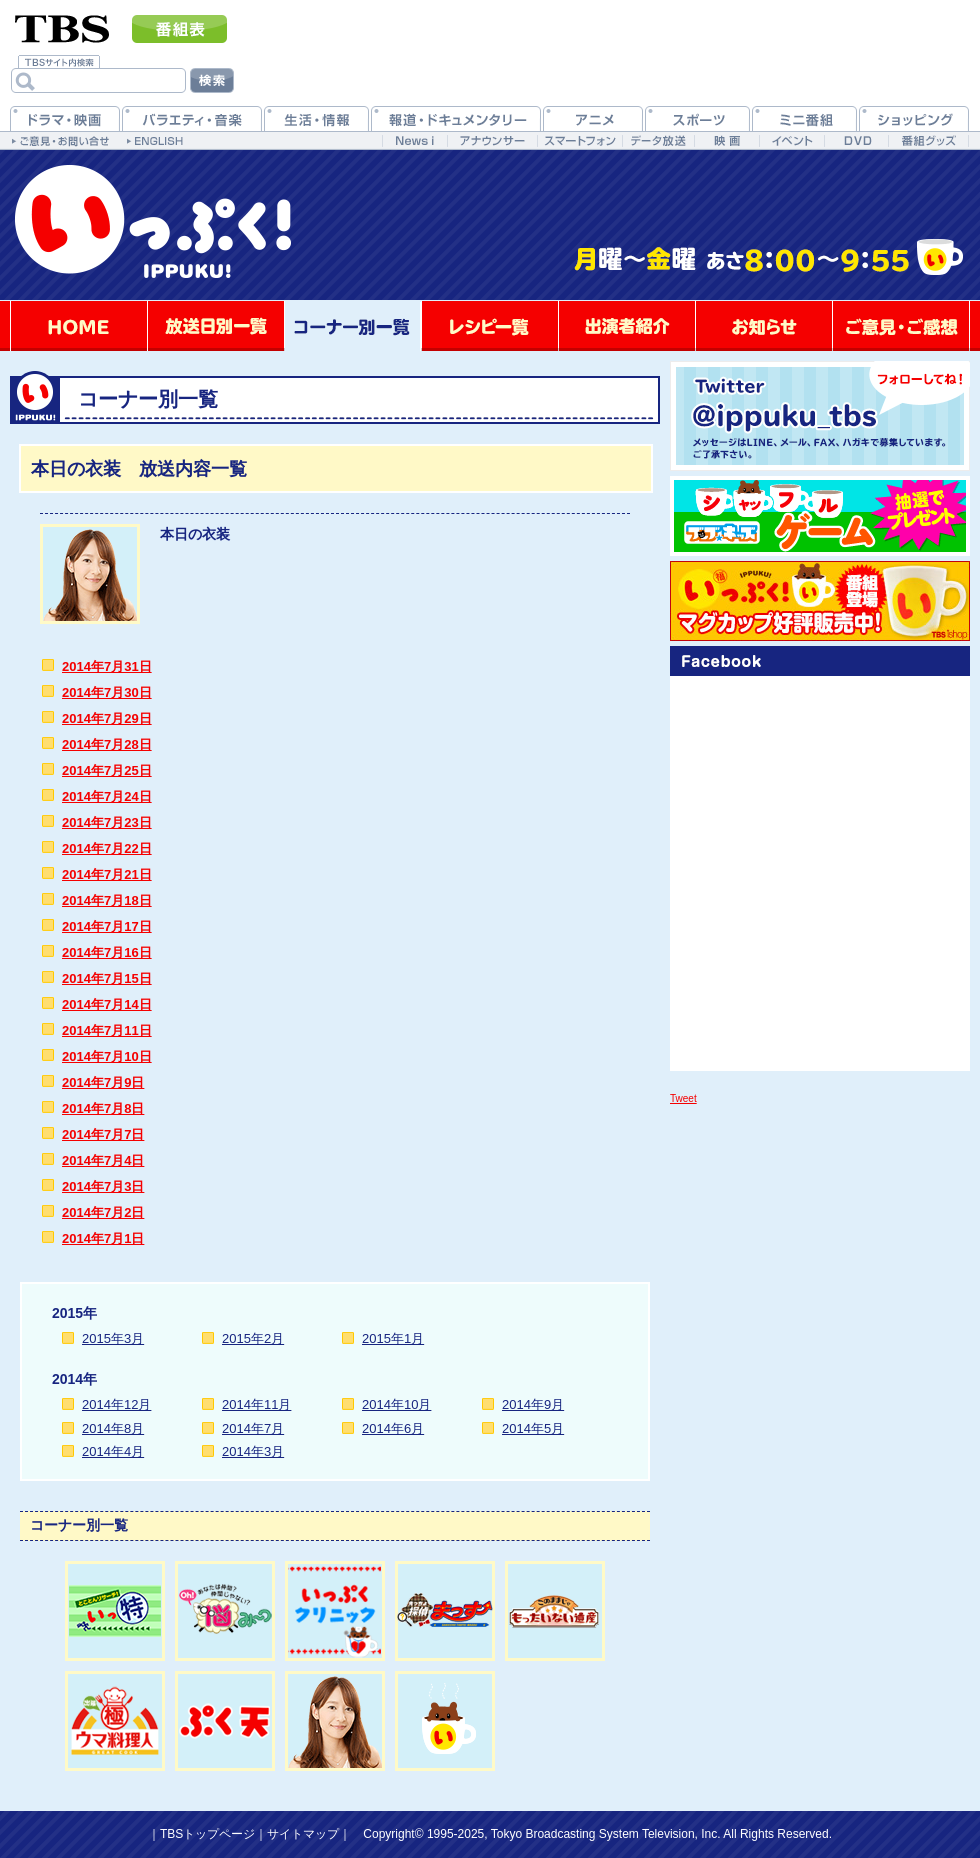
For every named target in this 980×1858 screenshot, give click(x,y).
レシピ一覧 (490, 326)
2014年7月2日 (103, 1212)
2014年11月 (256, 1404)
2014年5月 (533, 1428)
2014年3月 (253, 1451)
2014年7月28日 (107, 744)
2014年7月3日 (103, 1186)
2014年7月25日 (107, 770)
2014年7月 (253, 1428)
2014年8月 (113, 1428)
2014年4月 (113, 1451)
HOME (79, 326)
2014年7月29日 (107, 718)
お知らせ (764, 326)
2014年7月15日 (107, 978)
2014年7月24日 (107, 796)
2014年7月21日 (107, 874)
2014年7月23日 (107, 822)
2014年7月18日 (107, 900)
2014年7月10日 (107, 1056)
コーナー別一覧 (353, 326)
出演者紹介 (627, 326)
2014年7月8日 (103, 1108)
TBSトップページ (207, 1834)
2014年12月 (116, 1404)
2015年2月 (253, 1338)
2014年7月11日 (107, 1030)
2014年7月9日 (103, 1082)
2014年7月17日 (107, 926)
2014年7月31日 (107, 666)
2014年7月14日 (107, 1004)
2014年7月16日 (107, 952)
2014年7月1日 (103, 1238)
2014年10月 (396, 1404)
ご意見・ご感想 (901, 326)
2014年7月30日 (107, 692)
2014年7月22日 (107, 848)
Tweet (683, 1098)
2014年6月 (393, 1428)
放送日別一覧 (216, 326)
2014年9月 (533, 1404)
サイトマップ (303, 1834)
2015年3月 (113, 1338)
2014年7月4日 (103, 1160)
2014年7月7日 (103, 1134)
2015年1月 (393, 1338)
